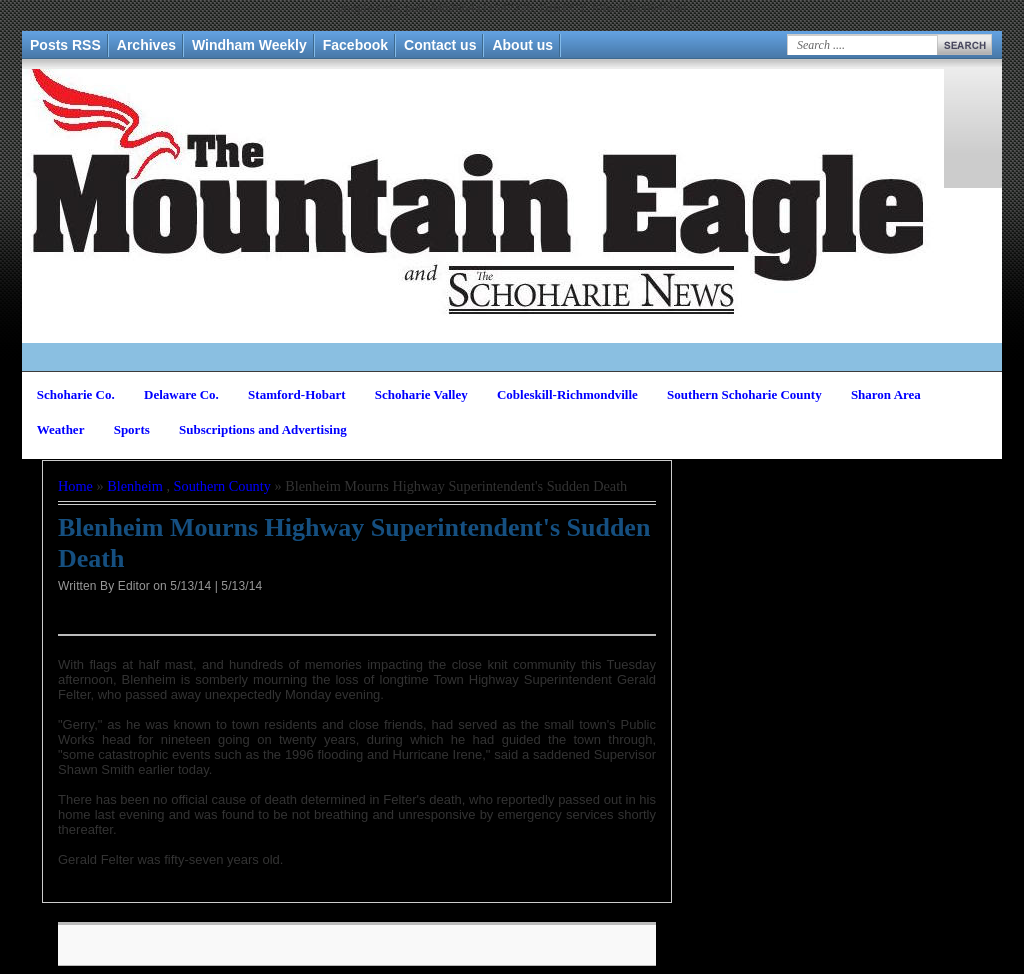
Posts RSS (65, 45)
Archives (146, 45)
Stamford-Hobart (297, 394)
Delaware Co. (181, 394)
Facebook (355, 45)
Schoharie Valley (421, 394)
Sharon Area (886, 394)
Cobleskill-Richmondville (567, 394)
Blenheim (135, 486)
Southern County (222, 486)
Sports (132, 429)
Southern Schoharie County (744, 394)
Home (75, 486)
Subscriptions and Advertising (263, 429)
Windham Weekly (249, 45)
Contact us (440, 45)
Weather (61, 429)
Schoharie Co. (76, 394)
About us (522, 45)
